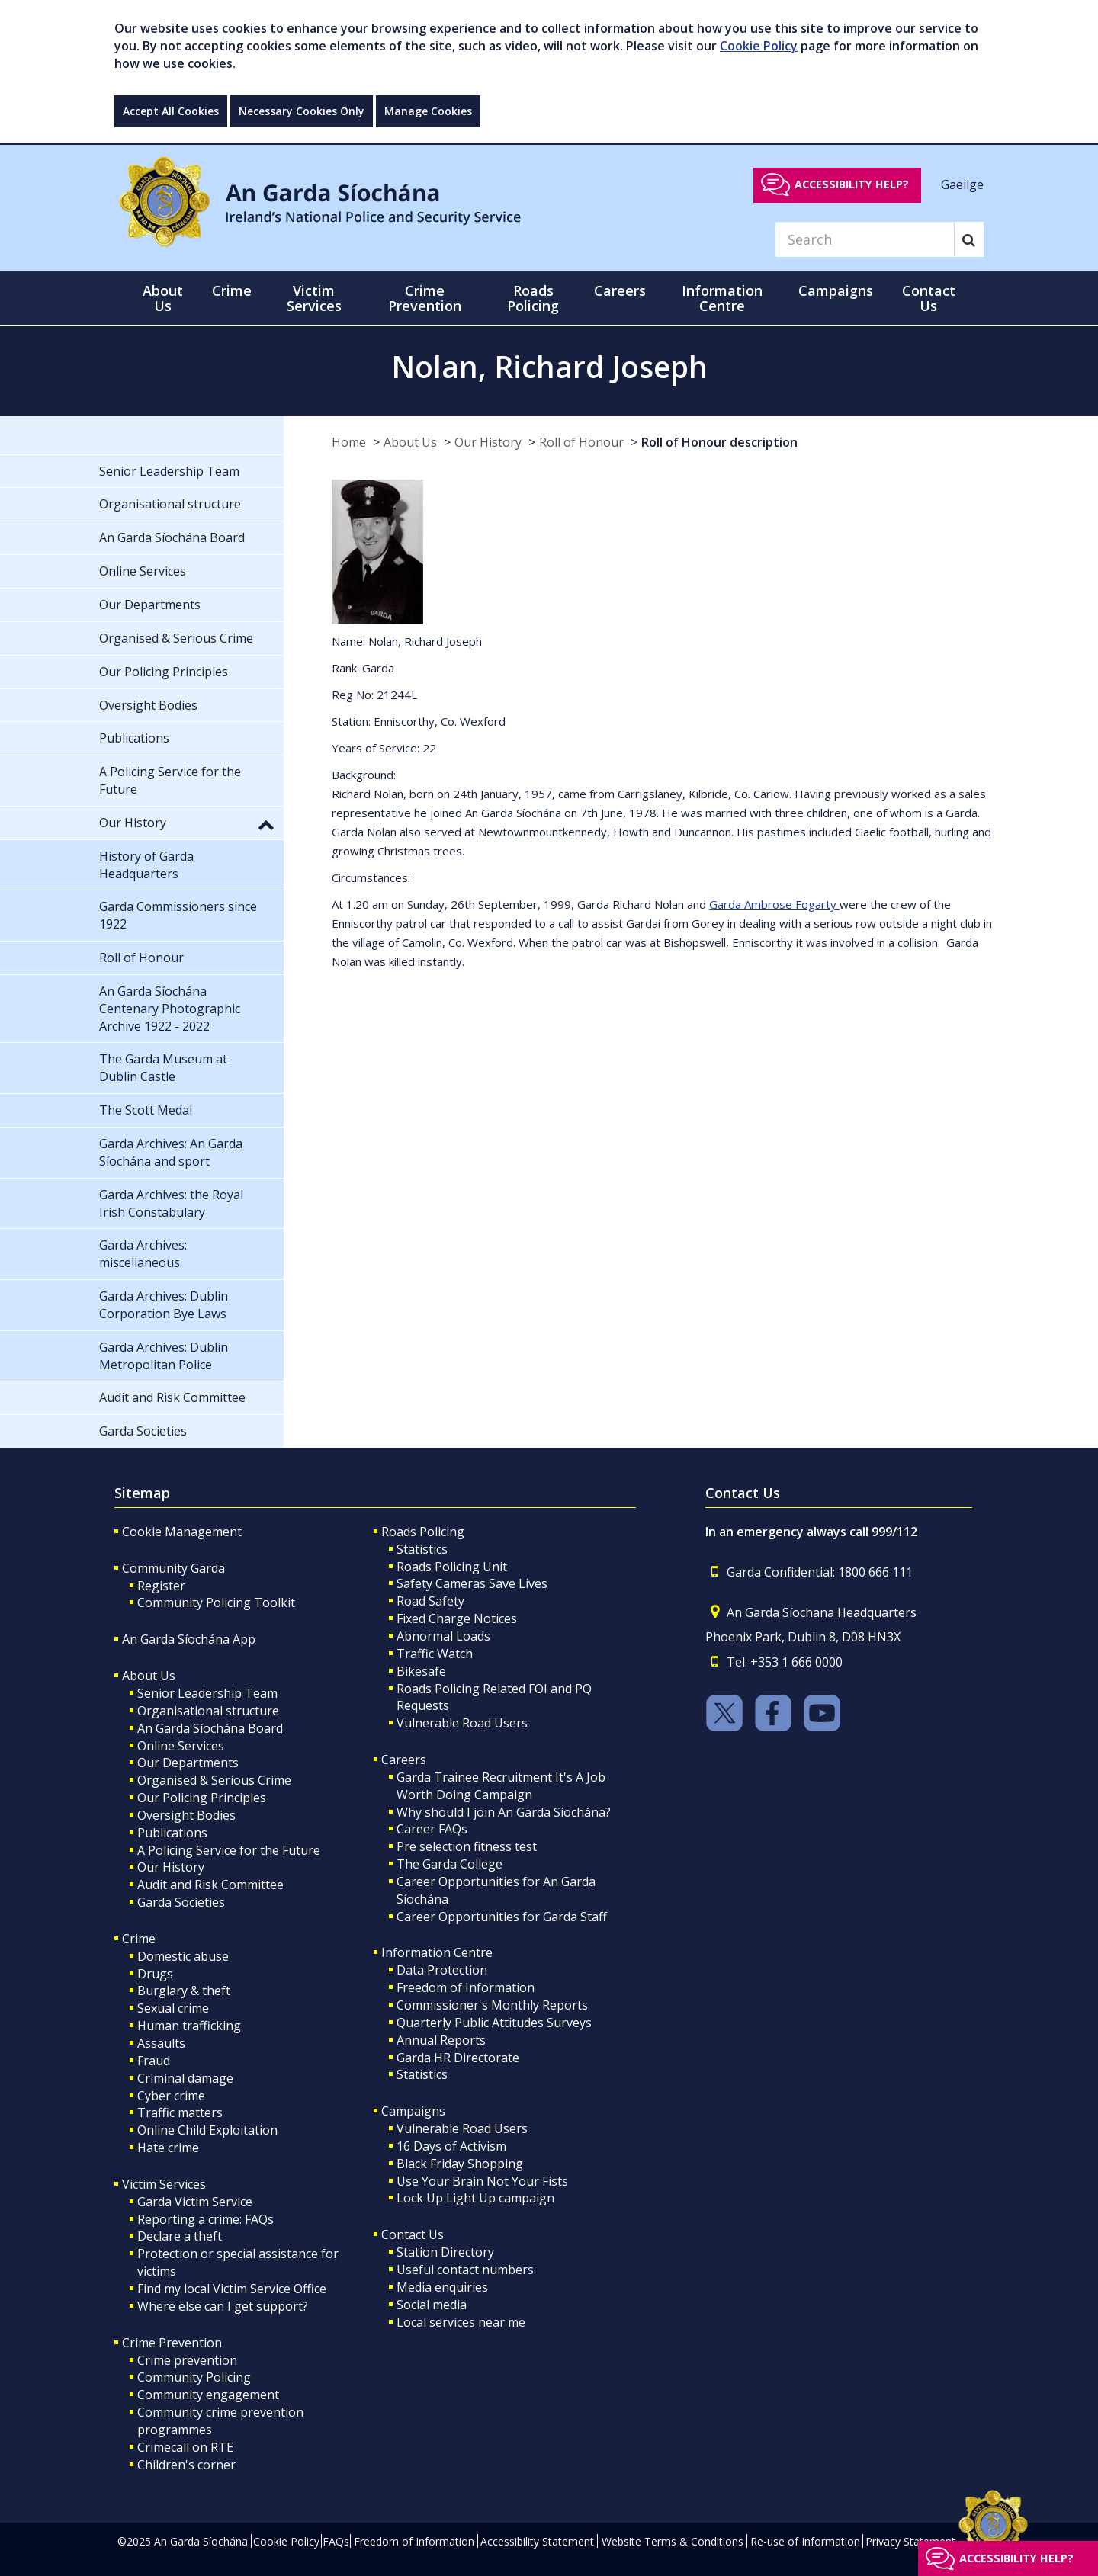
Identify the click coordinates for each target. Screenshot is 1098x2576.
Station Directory (445, 2252)
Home (349, 442)
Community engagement (208, 2394)
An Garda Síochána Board (210, 1728)
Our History (488, 442)
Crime (139, 1938)
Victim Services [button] (314, 298)
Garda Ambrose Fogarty (774, 904)
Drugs (155, 1973)
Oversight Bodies (186, 1815)
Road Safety (430, 1601)
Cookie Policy (759, 45)
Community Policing (194, 2377)
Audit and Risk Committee (210, 1884)
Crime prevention (187, 2360)
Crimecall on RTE (185, 2447)
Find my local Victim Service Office (231, 2288)
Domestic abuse (183, 1956)
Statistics (422, 1549)
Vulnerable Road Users (462, 1723)
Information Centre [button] (722, 298)
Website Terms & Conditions (672, 2541)
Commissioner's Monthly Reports (492, 2005)
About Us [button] (163, 298)
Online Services (180, 1745)
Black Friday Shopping (459, 2163)
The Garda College (449, 1864)
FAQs (336, 2541)
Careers (403, 1759)
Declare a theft (179, 2236)
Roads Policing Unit (451, 1566)
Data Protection (441, 1970)
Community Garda (173, 1568)
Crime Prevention (172, 2342)
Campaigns (413, 2111)
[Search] (864, 239)
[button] (266, 824)
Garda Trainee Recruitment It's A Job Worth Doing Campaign (500, 1786)
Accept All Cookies (171, 111)
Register (161, 1585)
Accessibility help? (852, 184)
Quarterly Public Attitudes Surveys (494, 2022)
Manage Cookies (428, 111)
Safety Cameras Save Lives (471, 1583)
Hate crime (168, 2147)
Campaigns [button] (835, 290)
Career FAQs (431, 1829)
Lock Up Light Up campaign (475, 2197)
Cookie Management (182, 1531)
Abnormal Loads (443, 1636)
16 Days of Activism (451, 2146)
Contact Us (412, 2234)
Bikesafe (421, 1671)
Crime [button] (232, 290)
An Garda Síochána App (188, 1639)
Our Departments (188, 1762)
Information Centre (437, 1952)
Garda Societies (181, 1902)
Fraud (153, 2060)
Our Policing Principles (201, 1797)
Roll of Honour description (719, 442)
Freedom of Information (465, 1987)
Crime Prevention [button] (424, 298)
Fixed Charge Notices (456, 1618)
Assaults (161, 2043)
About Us (410, 442)
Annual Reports (441, 2040)
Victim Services (164, 2184)
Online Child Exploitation (207, 2130)
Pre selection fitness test (466, 1846)
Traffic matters (180, 2112)
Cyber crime (171, 2095)
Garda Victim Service (194, 2201)
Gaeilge (962, 183)
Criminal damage (185, 2078)
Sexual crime (173, 2008)
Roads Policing (422, 1531)
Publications (172, 1832)
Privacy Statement (910, 2541)
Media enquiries (442, 2287)
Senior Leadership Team (207, 1693)
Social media (431, 2304)
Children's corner (186, 2464)
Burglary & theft (183, 1990)
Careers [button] (620, 290)
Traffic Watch (434, 1653)
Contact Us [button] (928, 298)
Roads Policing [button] (533, 298)
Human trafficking (189, 2025)
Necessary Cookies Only (301, 111)
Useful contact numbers (465, 2269)
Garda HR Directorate (457, 2057)
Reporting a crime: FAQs (205, 2219)
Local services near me (460, 2322)
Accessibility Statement (537, 2541)
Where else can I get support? (222, 2306)
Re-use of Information (805, 2541)
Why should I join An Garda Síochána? (503, 1812)
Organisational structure (208, 1710)
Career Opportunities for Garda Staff (501, 1916)
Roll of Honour (581, 442)
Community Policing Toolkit (216, 1602)
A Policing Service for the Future (228, 1850)
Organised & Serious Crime (214, 1780)
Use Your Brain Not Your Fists (482, 2181)
